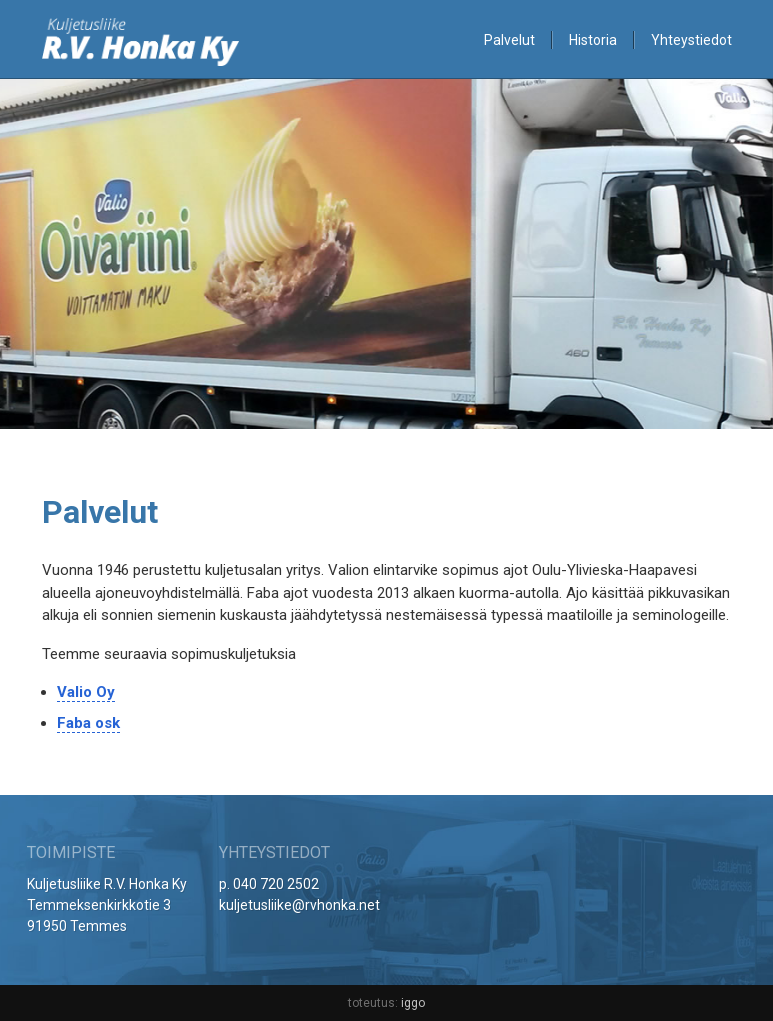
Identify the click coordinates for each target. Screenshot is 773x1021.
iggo (413, 1003)
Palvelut (509, 40)
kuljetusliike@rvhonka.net (299, 905)
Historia (593, 40)
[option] (386, 255)
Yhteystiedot (691, 40)
